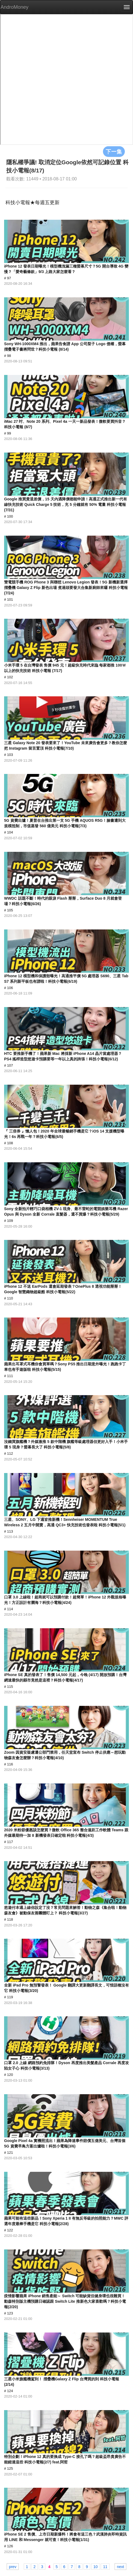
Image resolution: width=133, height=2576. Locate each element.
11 (105, 2566)
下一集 (114, 151)
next (120, 2566)
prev (12, 2566)
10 (95, 2566)
